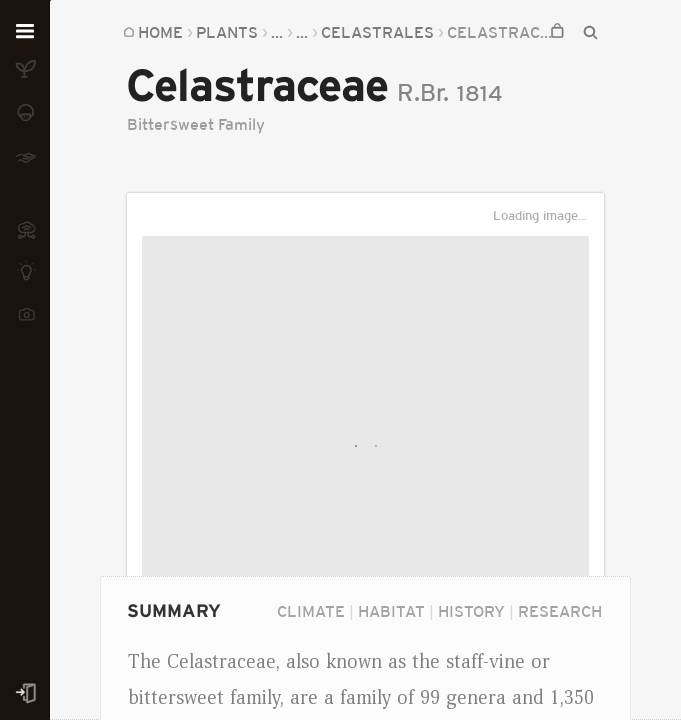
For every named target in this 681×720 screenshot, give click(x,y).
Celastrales (377, 32)
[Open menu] (25, 32)
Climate (311, 611)
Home (160, 32)
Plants (227, 32)
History (471, 611)
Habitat (391, 611)
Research (560, 611)
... (277, 32)
